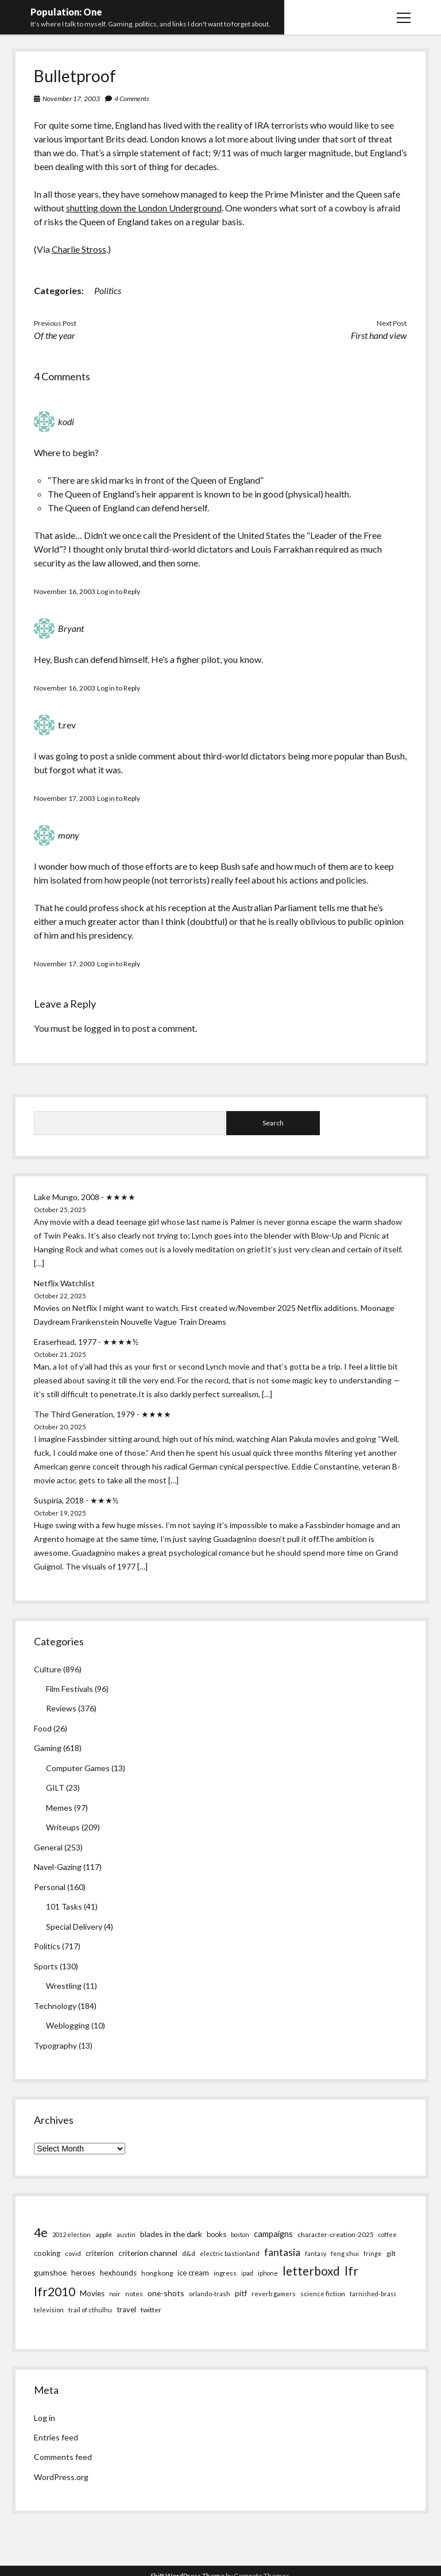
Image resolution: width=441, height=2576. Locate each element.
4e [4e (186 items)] (41, 2232)
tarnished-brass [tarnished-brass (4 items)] (373, 2293)
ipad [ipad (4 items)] (247, 2273)
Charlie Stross (79, 249)
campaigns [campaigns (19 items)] (273, 2233)
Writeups (63, 1827)
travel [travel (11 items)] (126, 2309)
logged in (102, 1028)
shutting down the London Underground (144, 207)
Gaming (47, 1748)
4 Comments (131, 98)
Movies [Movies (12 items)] (92, 2293)
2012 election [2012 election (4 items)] (71, 2234)
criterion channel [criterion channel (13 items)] (147, 2253)
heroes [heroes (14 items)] (83, 2272)
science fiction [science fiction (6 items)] (322, 2293)
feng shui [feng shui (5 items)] (345, 2253)
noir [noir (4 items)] (115, 2293)
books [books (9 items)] (216, 2234)
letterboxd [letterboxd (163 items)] (311, 2270)
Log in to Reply (118, 591)
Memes (59, 1808)
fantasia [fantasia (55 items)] (282, 2252)
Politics (107, 290)
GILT (55, 1787)
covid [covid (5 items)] (73, 2253)
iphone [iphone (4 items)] (268, 2273)
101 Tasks (64, 1906)
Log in (44, 2418)
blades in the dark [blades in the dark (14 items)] (171, 2234)
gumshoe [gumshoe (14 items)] (50, 2272)
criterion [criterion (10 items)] (100, 2253)
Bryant (71, 628)
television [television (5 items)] (49, 2309)
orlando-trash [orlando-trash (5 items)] (209, 2293)
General (48, 1847)
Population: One (66, 11)
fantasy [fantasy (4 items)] (315, 2253)
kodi (66, 421)
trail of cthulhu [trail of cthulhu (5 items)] (90, 2309)
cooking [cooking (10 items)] (47, 2253)
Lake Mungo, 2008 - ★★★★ (85, 1197)
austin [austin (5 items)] (126, 2234)
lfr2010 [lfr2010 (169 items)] (54, 2291)
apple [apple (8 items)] (103, 2234)
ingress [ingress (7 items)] (225, 2273)
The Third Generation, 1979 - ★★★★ (102, 1414)
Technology (55, 2006)
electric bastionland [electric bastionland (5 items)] (230, 2253)
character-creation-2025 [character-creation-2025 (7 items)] (335, 2234)
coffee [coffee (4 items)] (387, 2234)
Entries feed (56, 2437)
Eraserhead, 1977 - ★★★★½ (86, 1342)
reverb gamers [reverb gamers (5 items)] (274, 2293)
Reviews (61, 1708)
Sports (46, 1966)
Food (43, 1728)
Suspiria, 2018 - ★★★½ (76, 1500)
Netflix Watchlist (64, 1283)
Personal (49, 1887)
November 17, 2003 (71, 98)
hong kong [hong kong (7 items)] (157, 2273)
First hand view (379, 335)
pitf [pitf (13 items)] (241, 2293)
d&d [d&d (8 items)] (188, 2253)
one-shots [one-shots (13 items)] (166, 2293)
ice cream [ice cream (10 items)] (193, 2272)
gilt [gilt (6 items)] (391, 2253)
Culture (47, 1669)
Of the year (54, 335)
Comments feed (63, 2457)
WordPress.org (61, 2477)
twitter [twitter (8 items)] (151, 2309)
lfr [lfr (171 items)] (351, 2270)
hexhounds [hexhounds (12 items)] (118, 2272)
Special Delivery (74, 1926)
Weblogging (68, 2025)
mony (68, 835)
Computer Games (78, 1768)
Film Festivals (69, 1689)
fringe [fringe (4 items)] (372, 2253)
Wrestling (64, 1986)
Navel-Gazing (58, 1867)
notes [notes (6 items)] (134, 2293)
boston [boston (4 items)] (240, 2234)
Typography (55, 2045)
